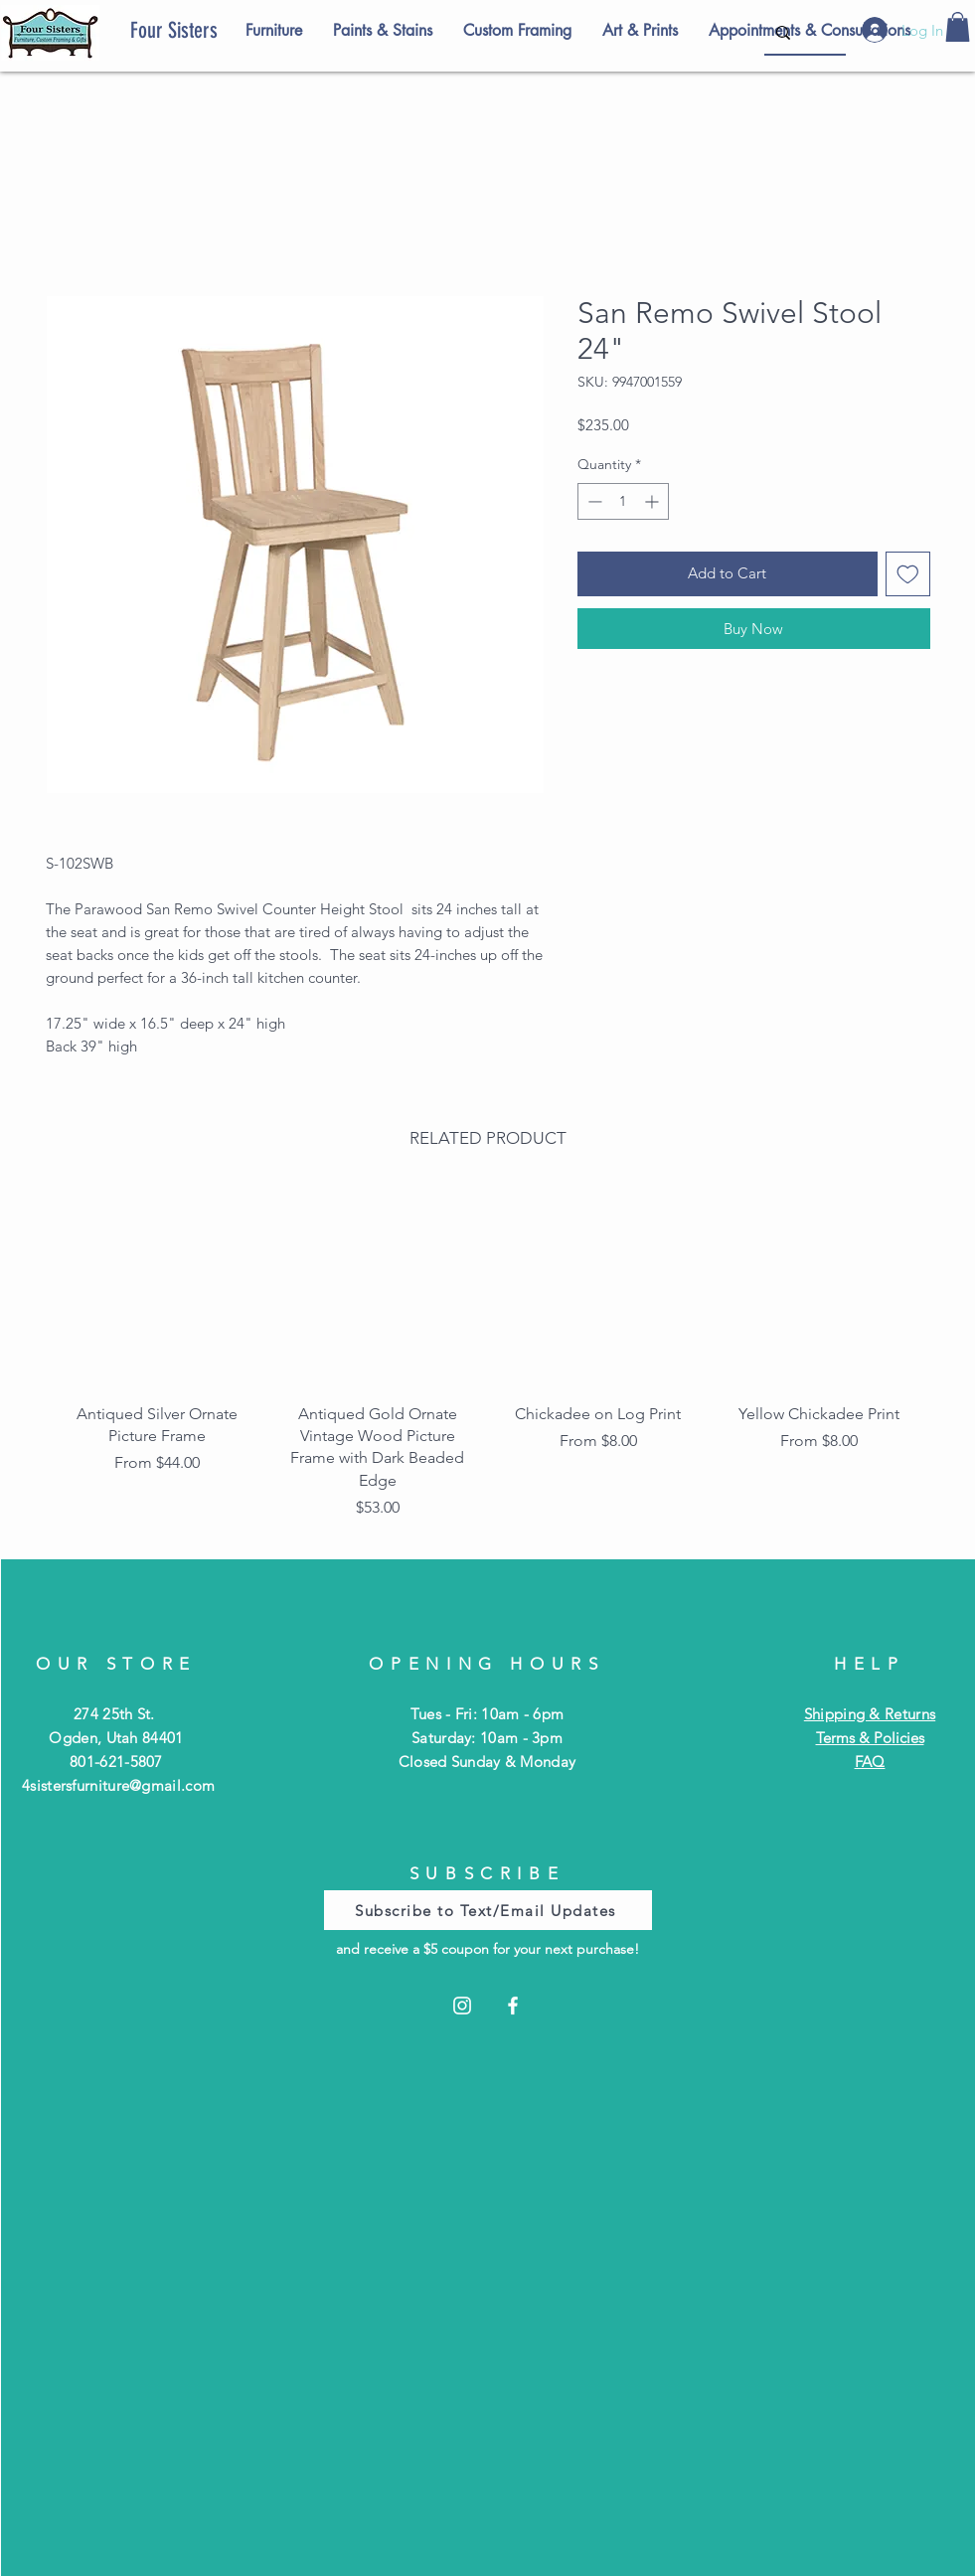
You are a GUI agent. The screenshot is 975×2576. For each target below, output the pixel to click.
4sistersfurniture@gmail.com (118, 1785)
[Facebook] (513, 2005)
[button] (957, 27)
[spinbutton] (623, 501)
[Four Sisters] (208, 31)
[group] (488, 1359)
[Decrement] (592, 501)
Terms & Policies (870, 1737)
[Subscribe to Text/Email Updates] (488, 1910)
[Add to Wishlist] (908, 574)
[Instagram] (462, 2005)
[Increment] (653, 501)
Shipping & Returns (869, 1713)
